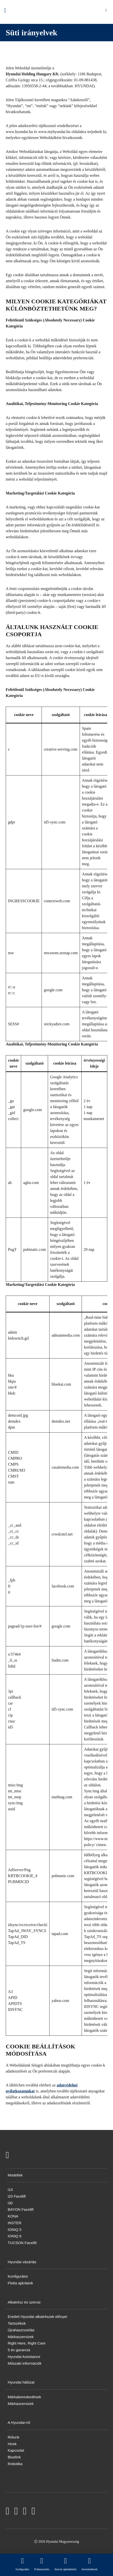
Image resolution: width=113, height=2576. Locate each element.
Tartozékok (17, 2323)
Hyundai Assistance (24, 2356)
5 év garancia (19, 2350)
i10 (10, 2189)
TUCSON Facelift (22, 2243)
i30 (10, 2203)
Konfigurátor (18, 2276)
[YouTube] (16, 2512)
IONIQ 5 (14, 2229)
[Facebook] (7, 2512)
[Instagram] (33, 2512)
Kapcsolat (16, 2450)
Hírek (12, 2444)
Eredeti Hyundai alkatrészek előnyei (37, 2316)
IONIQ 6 (14, 2236)
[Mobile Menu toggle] (106, 10)
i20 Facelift (17, 2196)
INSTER (14, 2223)
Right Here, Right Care (27, 2343)
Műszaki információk (25, 2363)
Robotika (15, 2464)
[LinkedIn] (25, 2512)
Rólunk (13, 2437)
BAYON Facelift (21, 2209)
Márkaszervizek (21, 2337)
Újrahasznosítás (21, 2330)
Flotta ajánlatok (20, 2283)
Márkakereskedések (24, 2397)
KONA (13, 2216)
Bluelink (14, 2457)
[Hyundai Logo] (5, 10)
